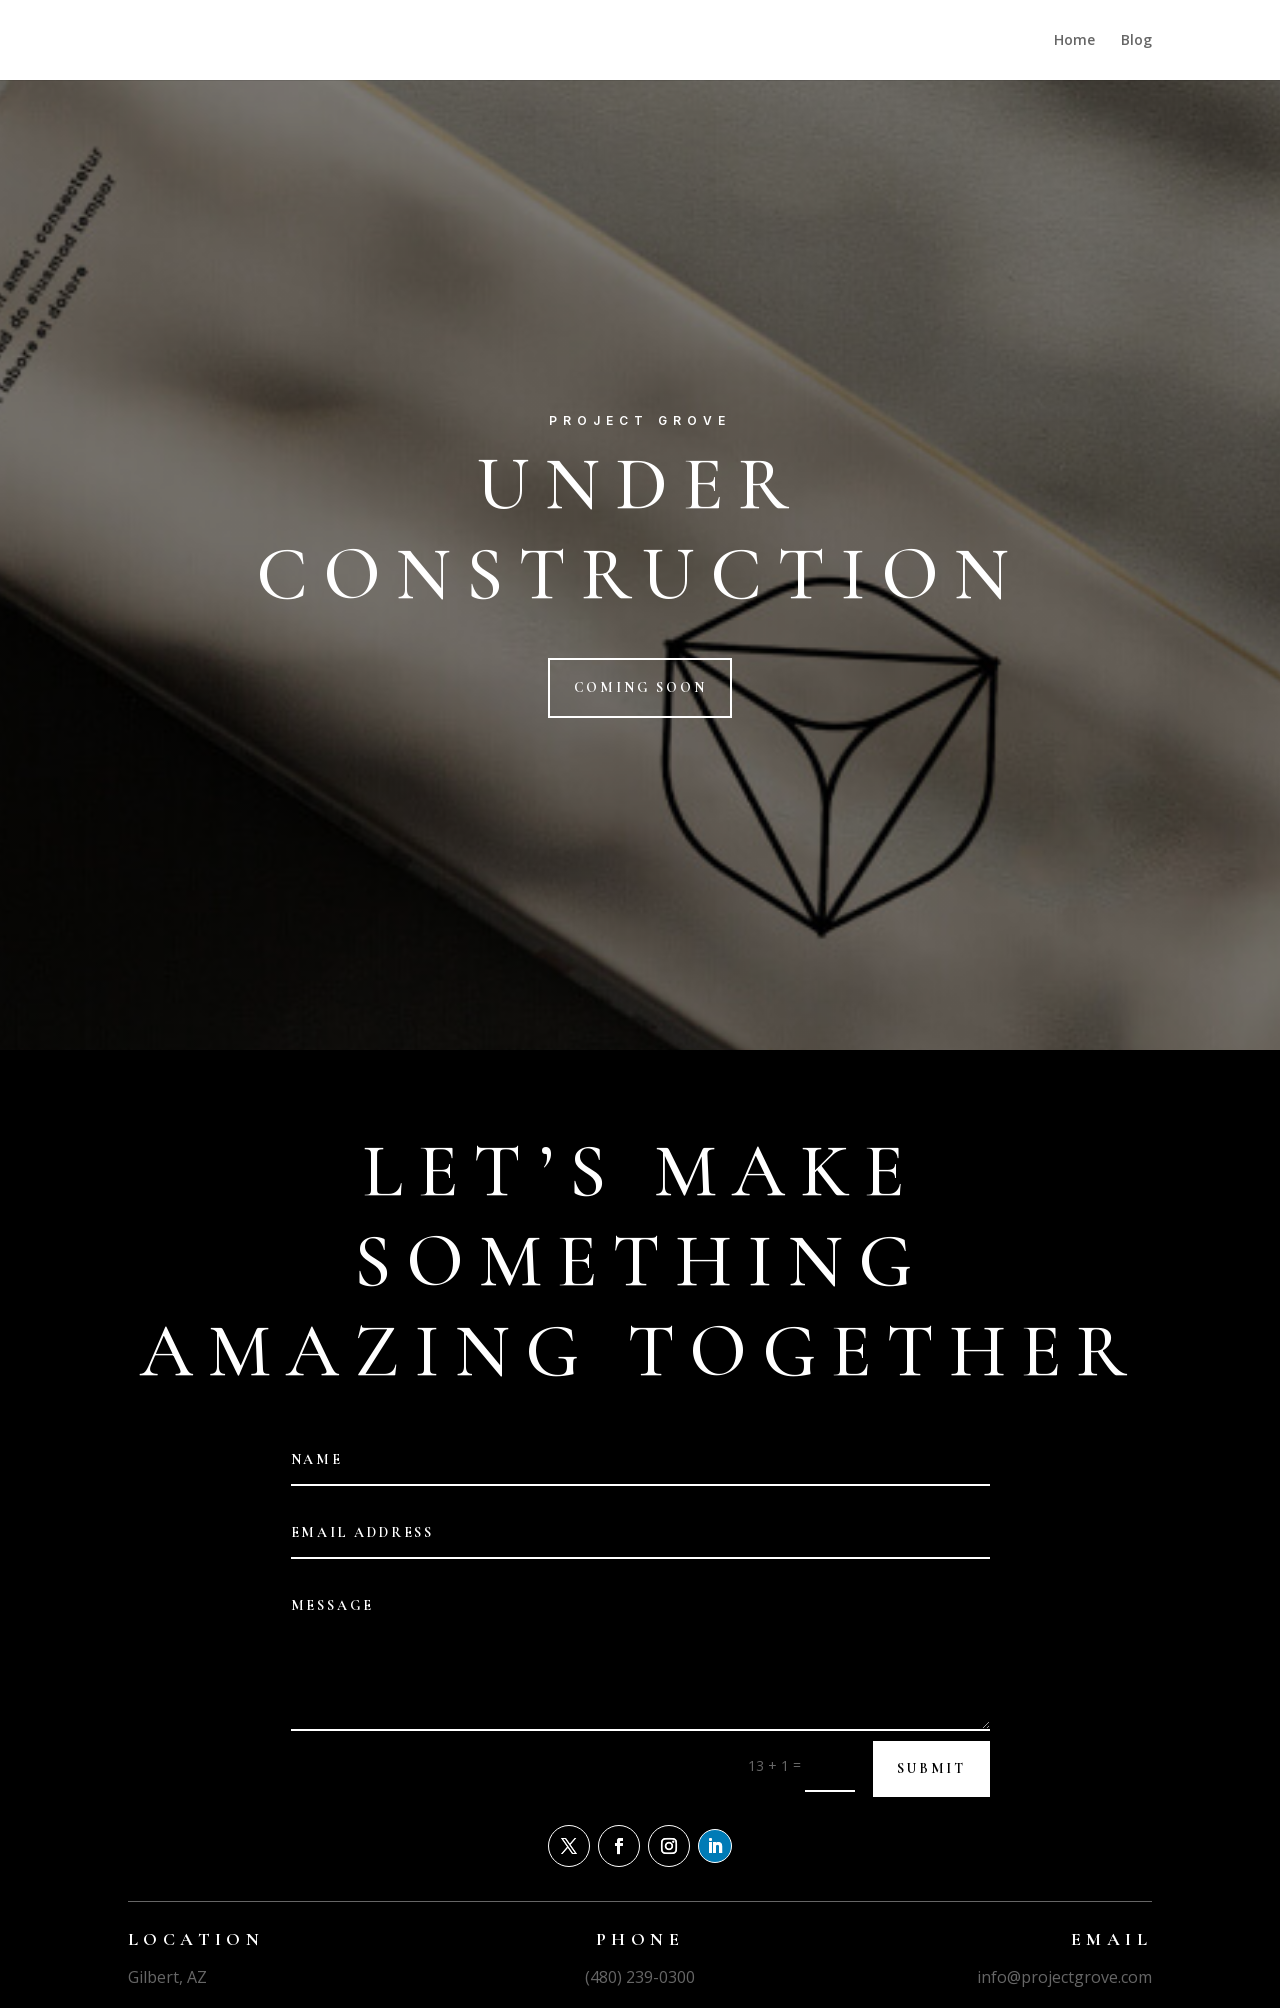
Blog (1136, 41)
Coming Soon (640, 687)
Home (1074, 41)
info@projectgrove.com (1064, 1977)
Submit (931, 1768)
